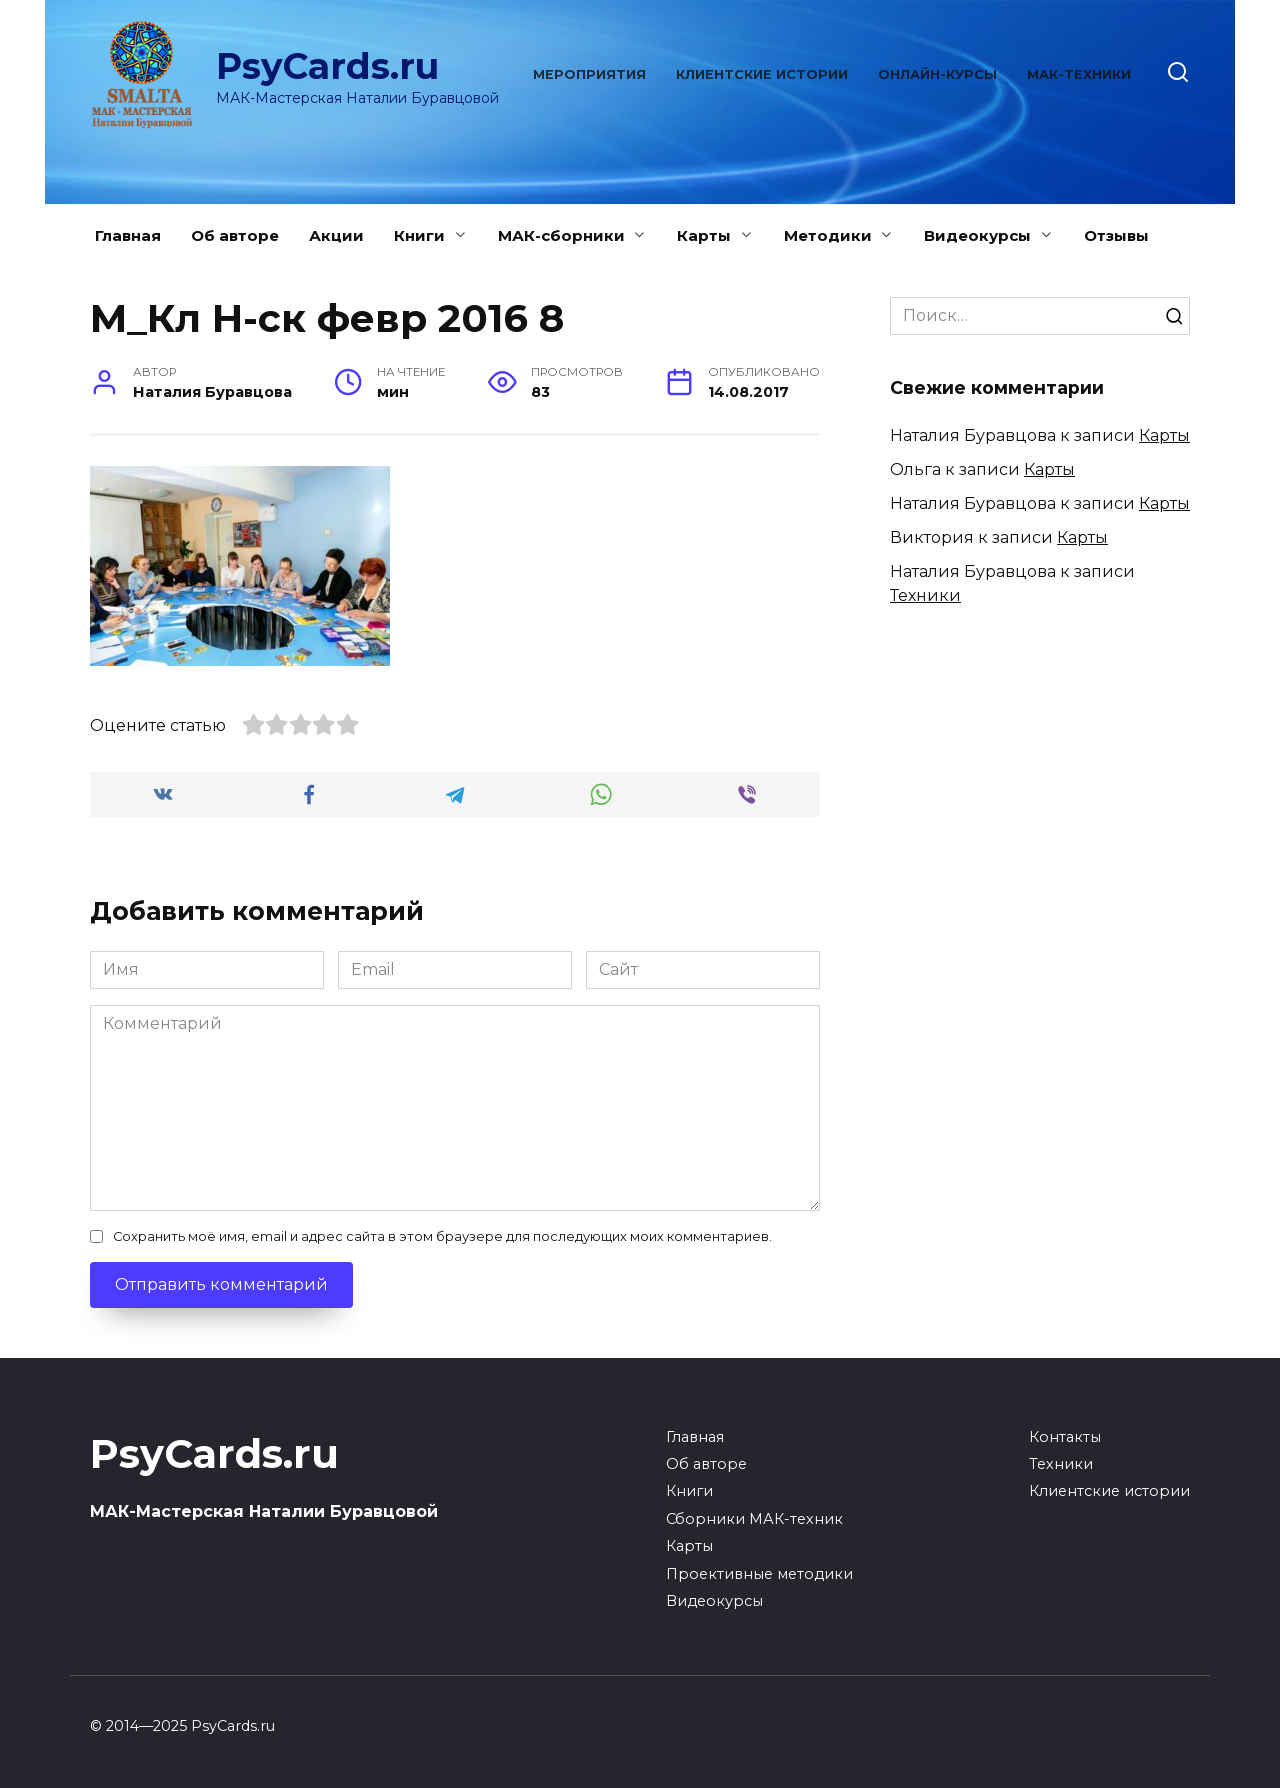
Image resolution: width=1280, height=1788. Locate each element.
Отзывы (1116, 235)
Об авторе (235, 235)
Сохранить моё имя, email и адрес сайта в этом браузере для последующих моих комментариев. (442, 1236)
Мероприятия (589, 74)
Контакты (1065, 1437)
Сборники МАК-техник (754, 1519)
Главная (128, 235)
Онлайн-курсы (937, 74)
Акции (336, 235)
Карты (704, 235)
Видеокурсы (977, 235)
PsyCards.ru (327, 66)
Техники (925, 595)
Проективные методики (759, 1574)
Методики (828, 235)
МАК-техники (1079, 74)
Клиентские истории (762, 74)
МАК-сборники (561, 235)
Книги (419, 235)
